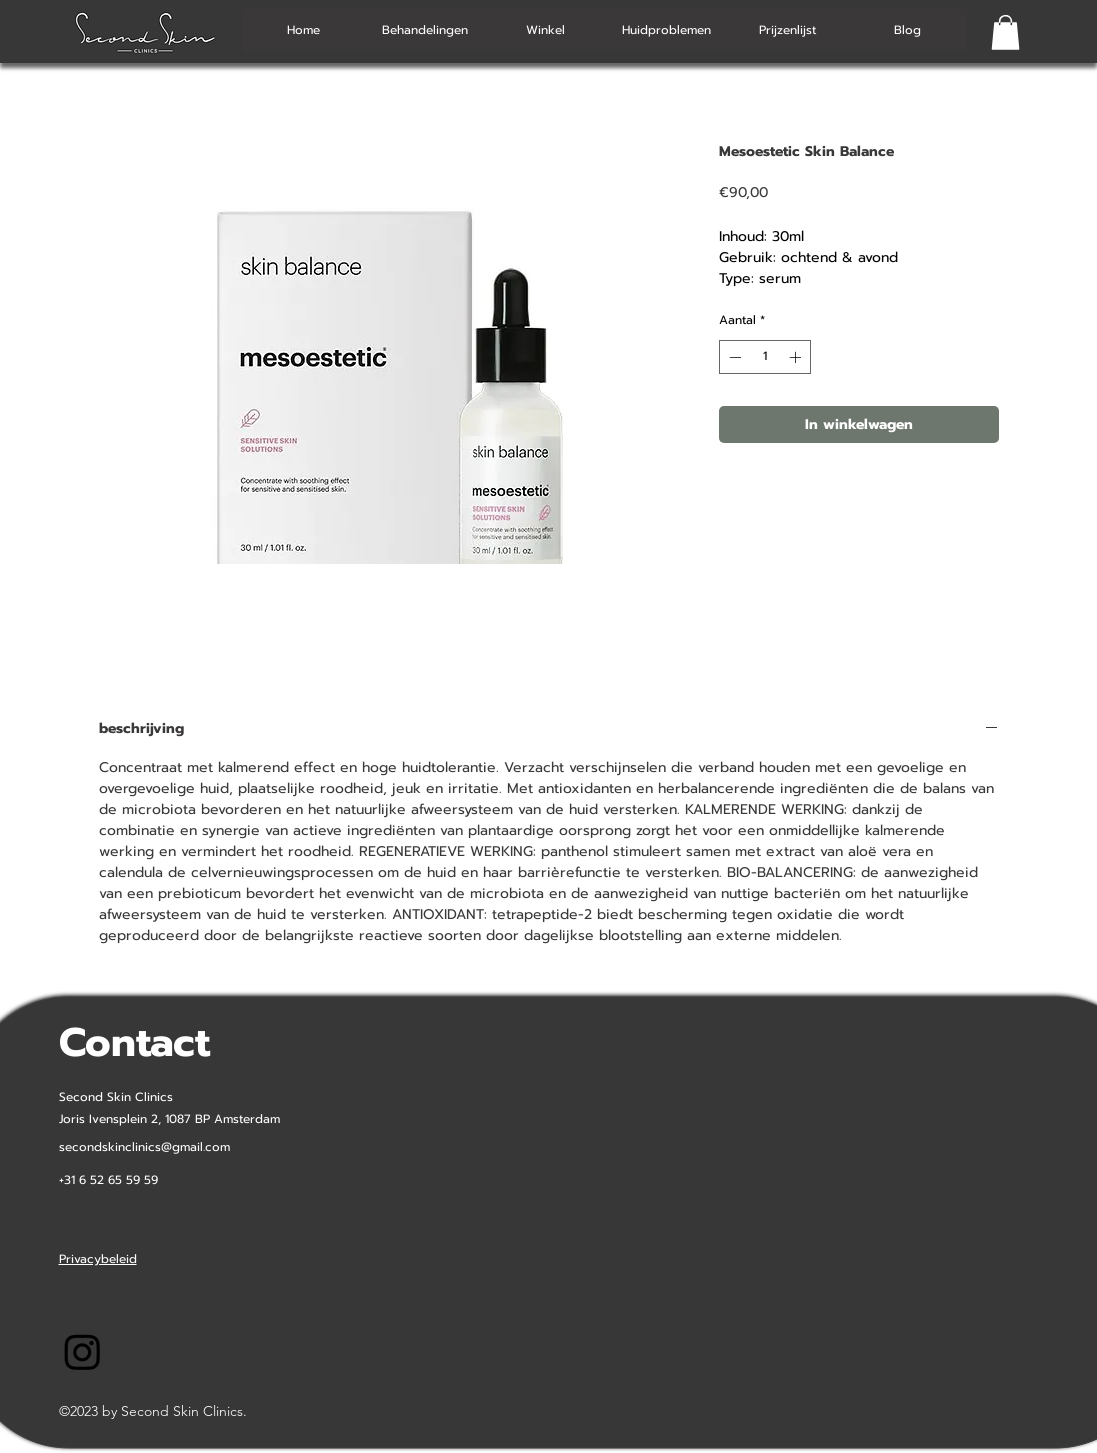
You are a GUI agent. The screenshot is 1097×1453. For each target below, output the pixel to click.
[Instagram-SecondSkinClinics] (82, 1351)
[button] (1005, 32)
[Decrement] (733, 357)
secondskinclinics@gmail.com (144, 1147)
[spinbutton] (765, 357)
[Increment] (797, 357)
